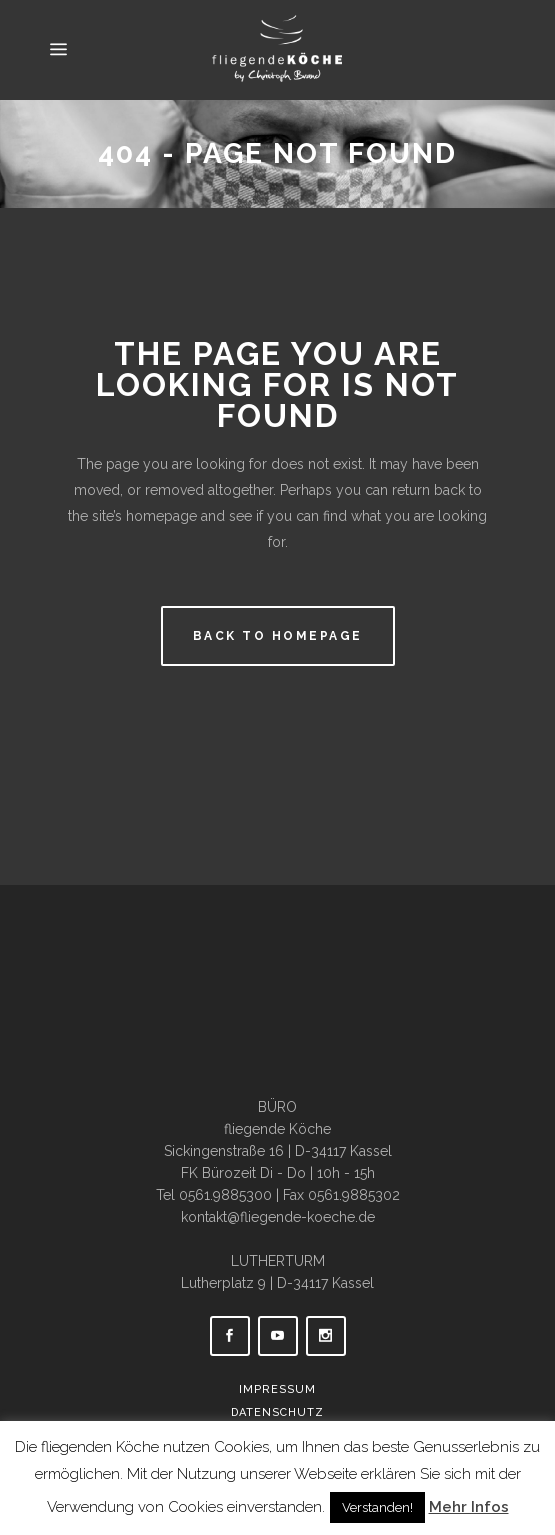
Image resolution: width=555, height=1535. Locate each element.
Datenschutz (277, 1412)
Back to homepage (278, 636)
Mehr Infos (469, 1507)
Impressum (277, 1389)
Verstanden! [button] (377, 1507)
